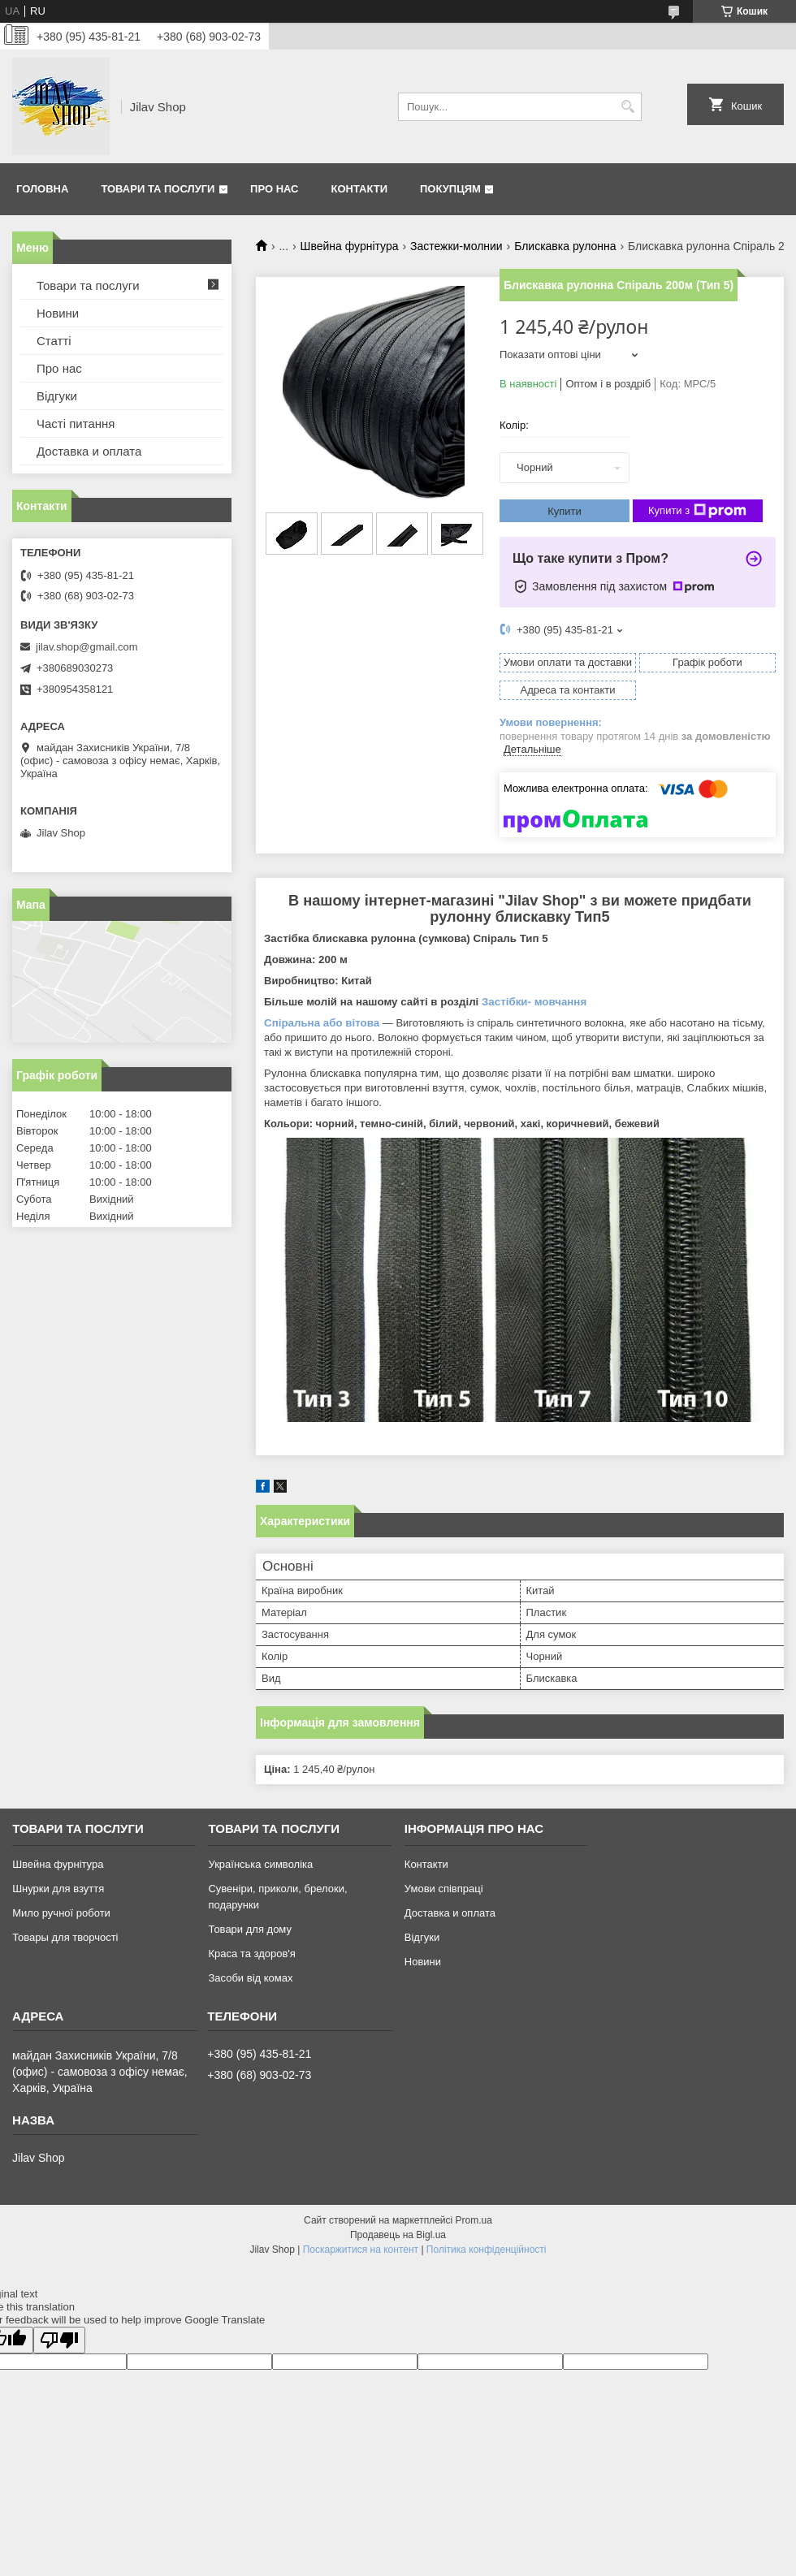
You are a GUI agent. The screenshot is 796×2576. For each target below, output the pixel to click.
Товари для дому (249, 1929)
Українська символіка (260, 1864)
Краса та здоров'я (251, 1953)
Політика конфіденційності (486, 2249)
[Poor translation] (59, 2340)
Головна (42, 189)
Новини (58, 313)
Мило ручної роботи (61, 1913)
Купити (564, 511)
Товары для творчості (65, 1937)
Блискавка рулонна (565, 246)
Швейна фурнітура (350, 246)
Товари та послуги (157, 189)
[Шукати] (627, 107)
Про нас (274, 189)
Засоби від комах (250, 1978)
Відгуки (57, 396)
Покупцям (450, 189)
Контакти (359, 189)
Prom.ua (474, 2220)
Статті (54, 341)
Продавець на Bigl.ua (398, 2235)
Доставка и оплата (89, 451)
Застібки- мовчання (534, 1002)
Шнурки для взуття (58, 1888)
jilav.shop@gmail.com (87, 647)
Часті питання (76, 423)
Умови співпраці (443, 1888)
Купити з (697, 511)
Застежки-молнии (456, 246)
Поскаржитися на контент (360, 2249)
